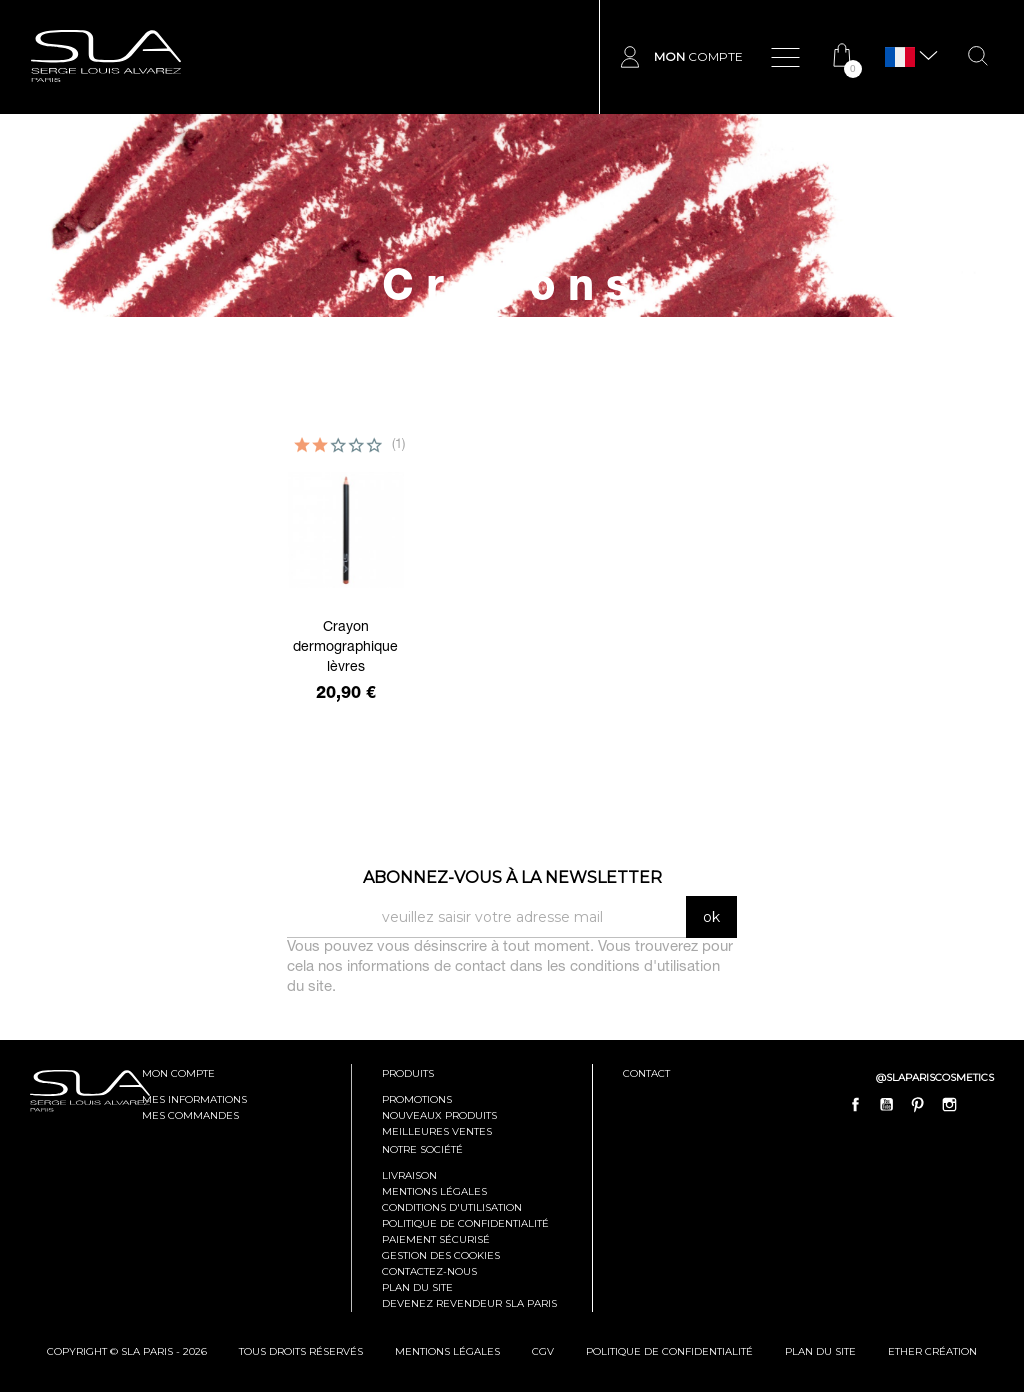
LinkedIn (980, 1105)
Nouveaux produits (439, 1115)
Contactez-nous (429, 1271)
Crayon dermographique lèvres (345, 648)
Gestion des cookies (441, 1255)
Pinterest (918, 1105)
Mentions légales (434, 1191)
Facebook (856, 1105)
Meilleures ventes (437, 1131)
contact (646, 1073)
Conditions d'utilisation (452, 1207)
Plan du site (417, 1287)
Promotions (417, 1099)
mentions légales (447, 1351)
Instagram (949, 1105)
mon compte (178, 1073)
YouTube (887, 1105)
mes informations (194, 1099)
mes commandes (190, 1115)
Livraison (409, 1175)
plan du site (820, 1351)
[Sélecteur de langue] (900, 57)
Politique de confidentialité (465, 1223)
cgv (543, 1351)
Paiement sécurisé (436, 1239)
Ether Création (932, 1351)
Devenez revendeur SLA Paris (469, 1303)
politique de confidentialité (669, 1351)
